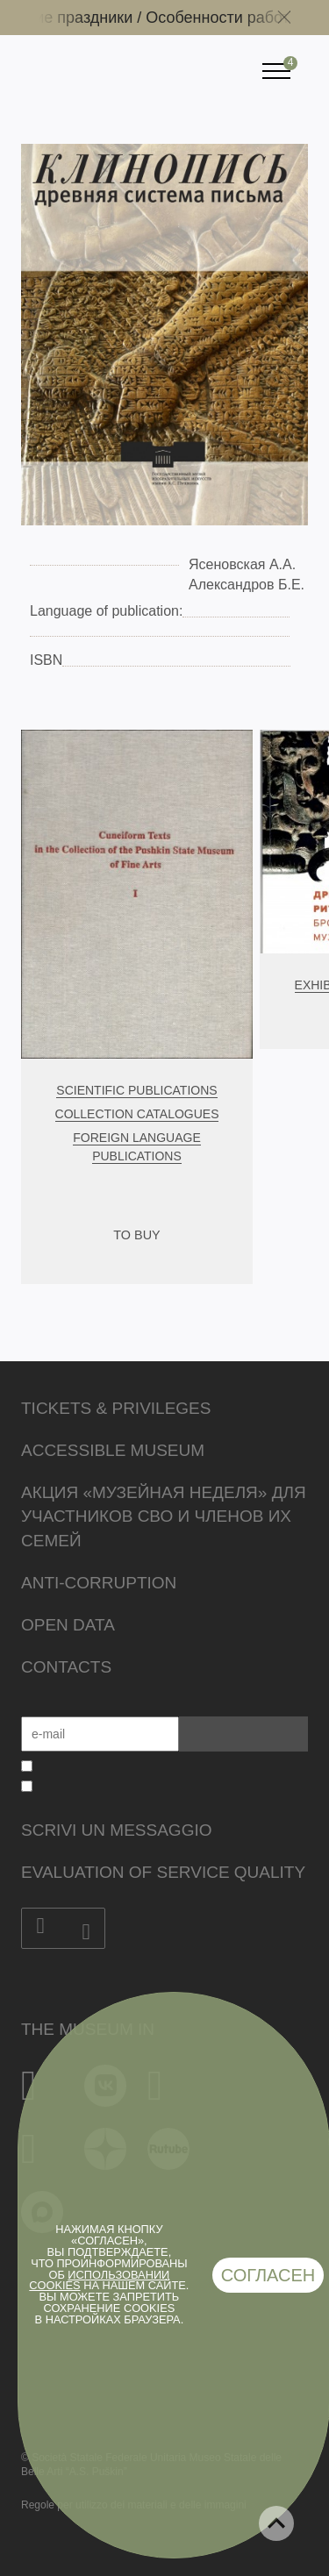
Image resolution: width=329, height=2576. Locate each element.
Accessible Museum (112, 1450)
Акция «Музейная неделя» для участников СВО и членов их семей (163, 1517)
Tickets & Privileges (116, 1408)
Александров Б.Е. (246, 584)
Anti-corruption (98, 1582)
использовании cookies (99, 2280)
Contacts (66, 1667)
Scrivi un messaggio (116, 1830)
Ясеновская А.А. (242, 564)
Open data (68, 1625)
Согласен (268, 2275)
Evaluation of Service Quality (163, 1872)
